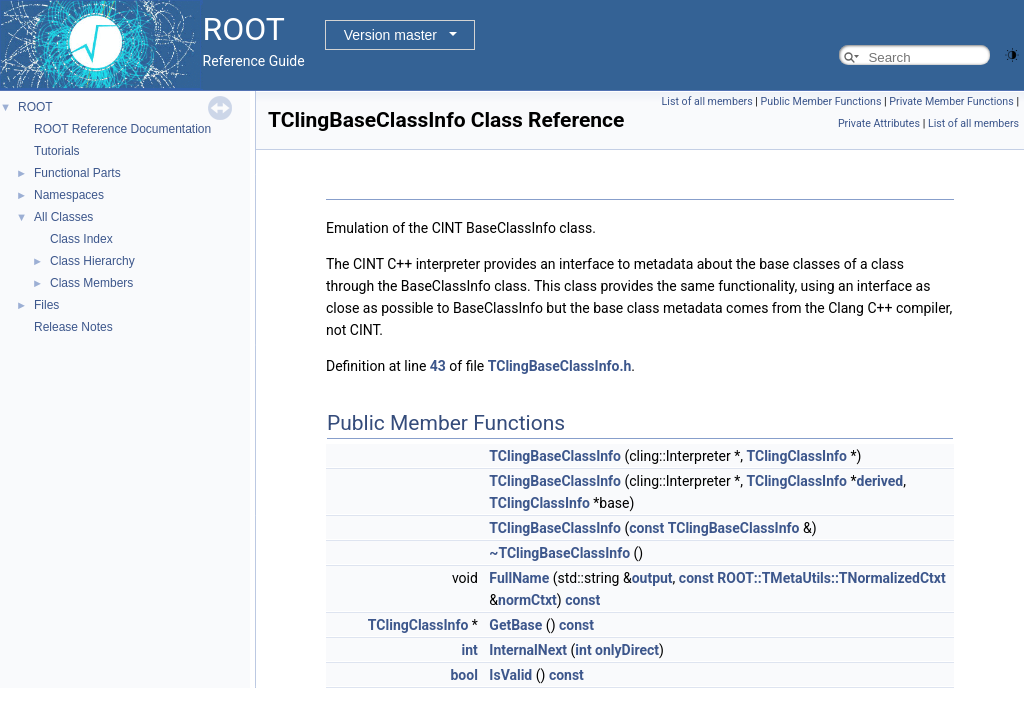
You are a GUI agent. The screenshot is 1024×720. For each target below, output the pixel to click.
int (470, 650)
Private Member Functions (951, 101)
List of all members (707, 101)
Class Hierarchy (92, 261)
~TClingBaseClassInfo (559, 553)
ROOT (35, 107)
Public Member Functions (821, 101)
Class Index (81, 239)
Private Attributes (879, 123)
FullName (519, 578)
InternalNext (528, 650)
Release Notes (73, 327)
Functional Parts (77, 173)
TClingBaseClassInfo (555, 456)
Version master (390, 35)
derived (880, 481)
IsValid (510, 675)
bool (463, 675)
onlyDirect (627, 650)
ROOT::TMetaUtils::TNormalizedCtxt (831, 578)
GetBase (515, 625)
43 (438, 366)
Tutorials (57, 151)
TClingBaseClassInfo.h (560, 366)
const (646, 528)
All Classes (63, 217)
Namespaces (69, 195)
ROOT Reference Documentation (122, 129)
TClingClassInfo (796, 456)
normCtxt (527, 600)
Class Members (91, 283)
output (652, 578)
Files (46, 305)
